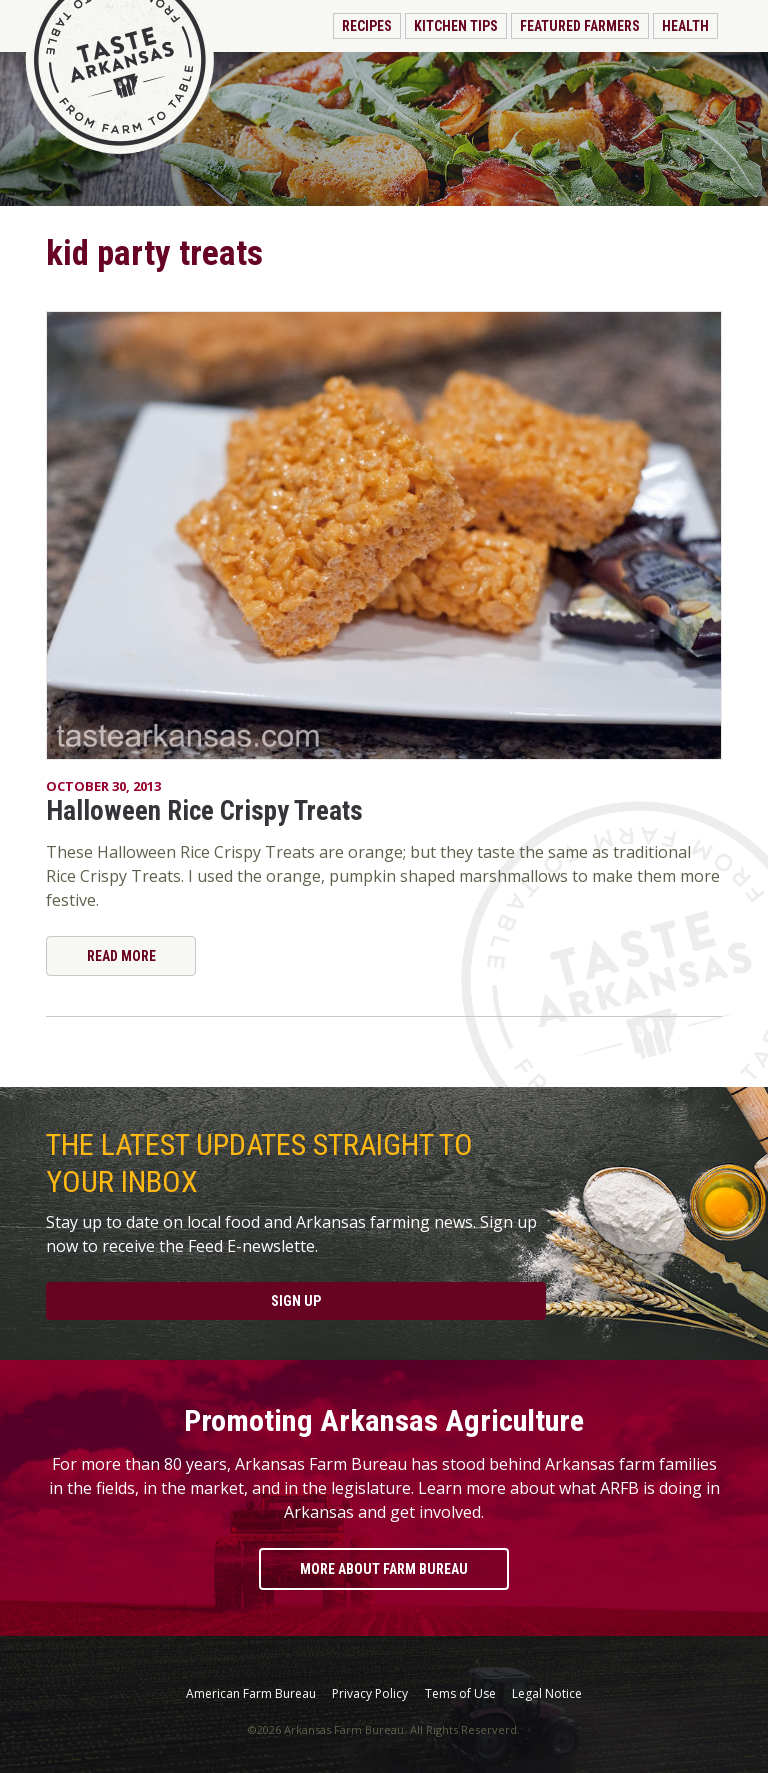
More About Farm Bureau (384, 1569)
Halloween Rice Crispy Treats (204, 811)
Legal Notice (547, 1694)
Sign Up (296, 1301)
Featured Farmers (580, 26)
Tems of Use (460, 1694)
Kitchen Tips (456, 26)
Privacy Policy (370, 1694)
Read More (121, 956)
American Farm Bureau (251, 1694)
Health (685, 26)
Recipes (367, 26)
